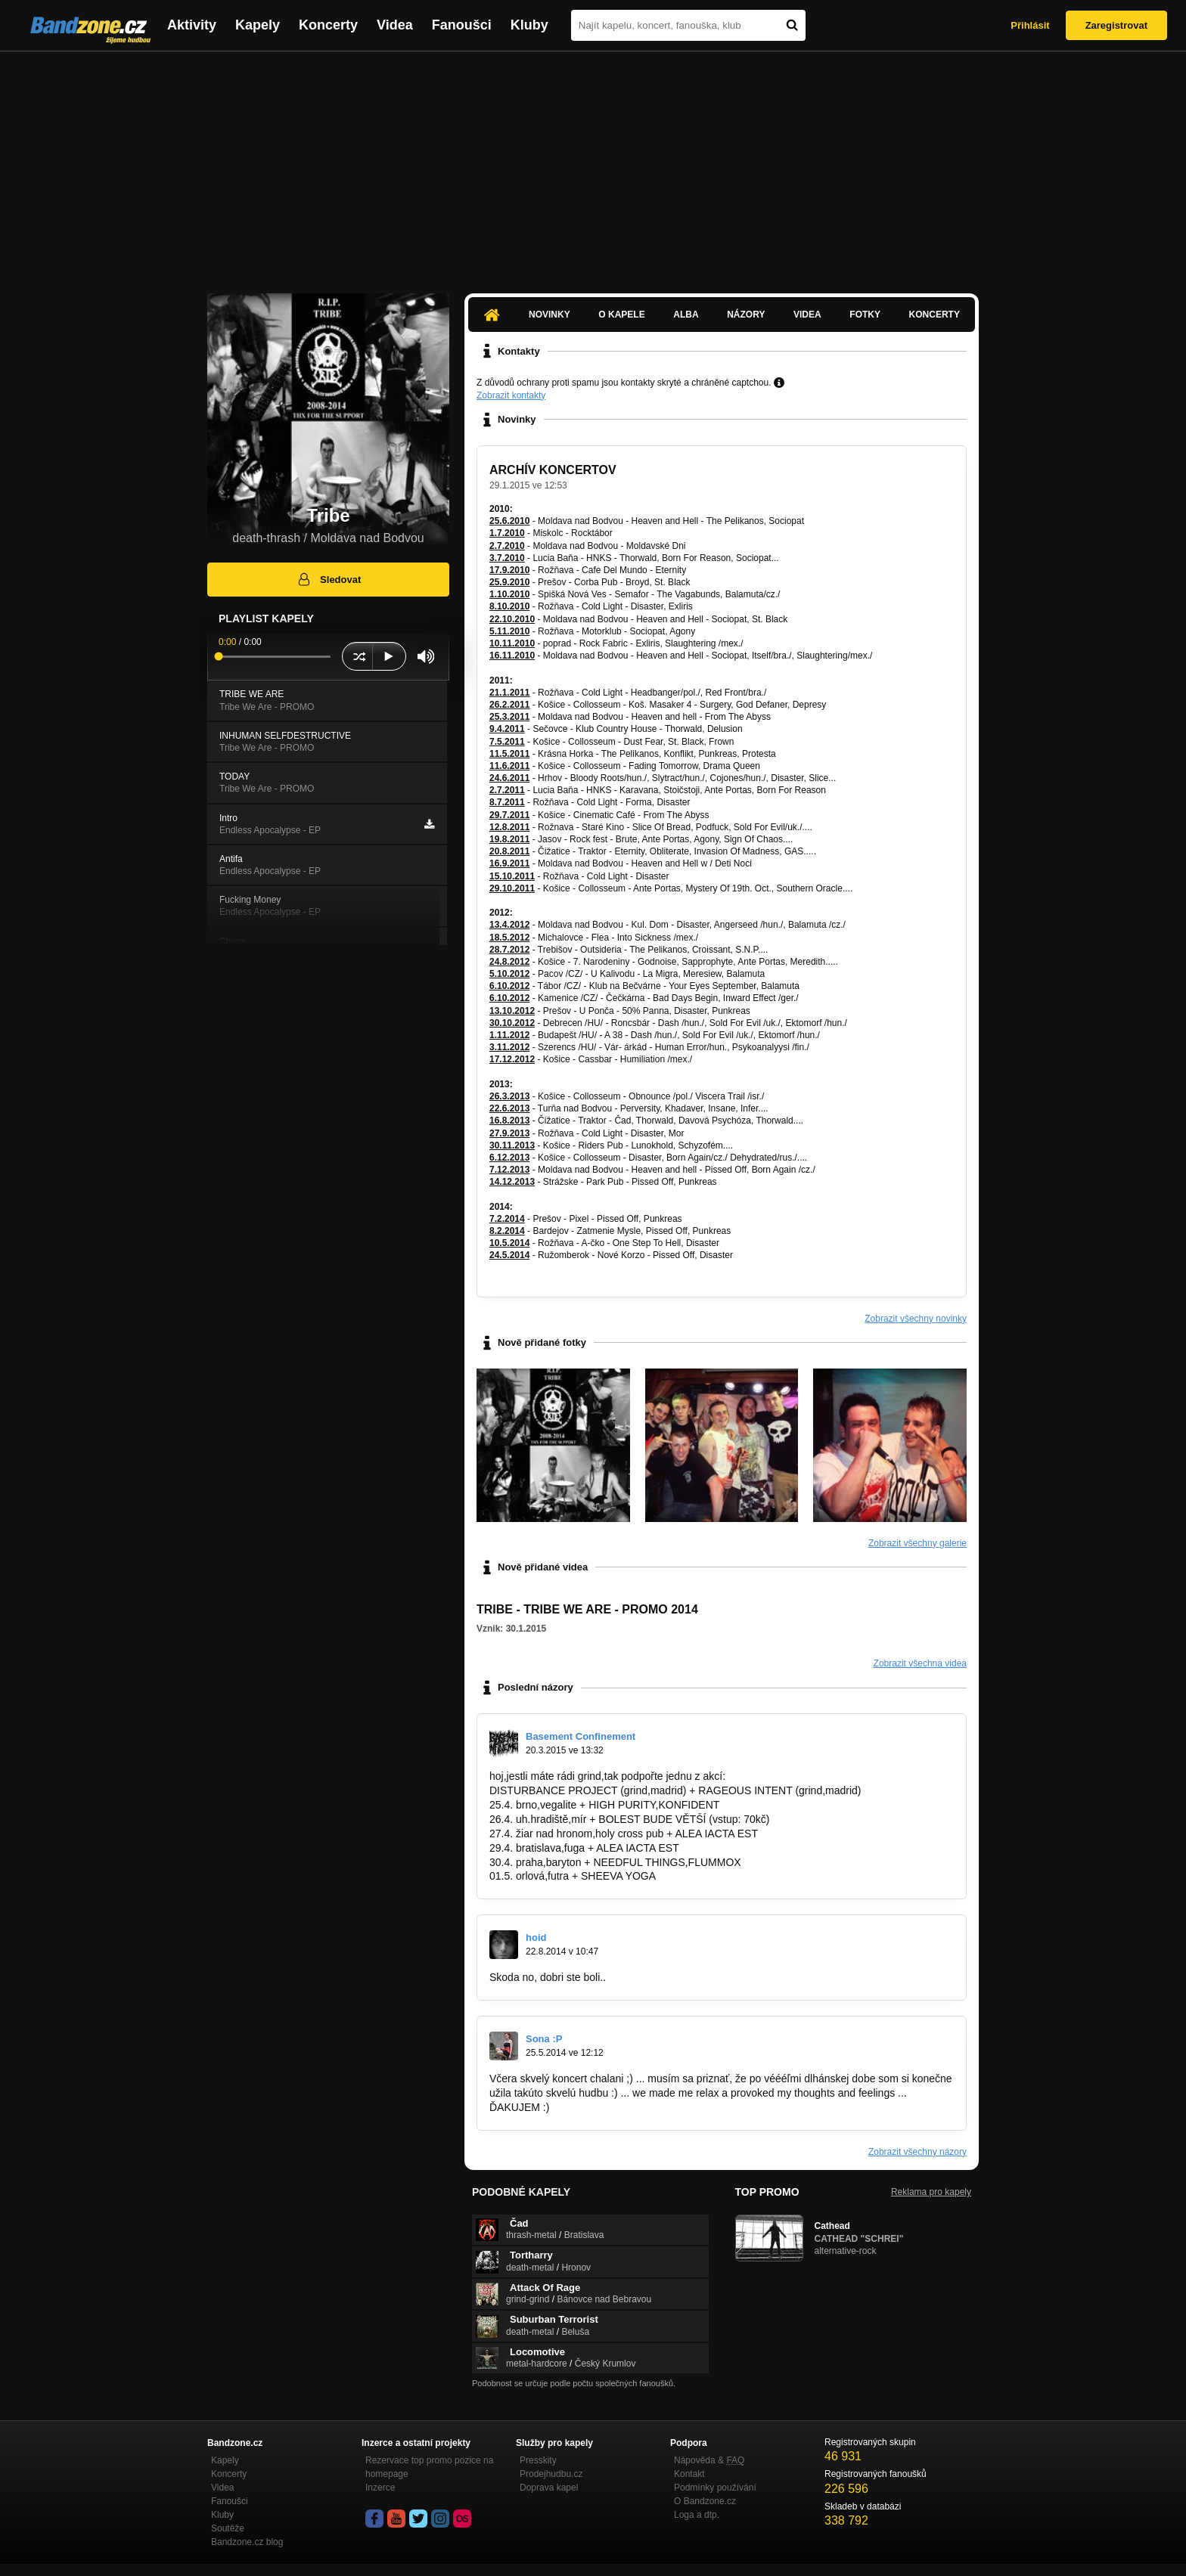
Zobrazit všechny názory (917, 2152)
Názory (746, 314)
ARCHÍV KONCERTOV (552, 469)
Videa (395, 25)
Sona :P (544, 2038)
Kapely (257, 25)
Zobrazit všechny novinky (916, 1318)
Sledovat (329, 579)
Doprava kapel (549, 2487)
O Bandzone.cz (705, 2501)
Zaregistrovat (1116, 25)
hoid (536, 1937)
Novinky (549, 314)
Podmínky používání (715, 2487)
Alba (685, 314)
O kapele (621, 314)
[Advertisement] (593, 165)
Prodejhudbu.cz (551, 2474)
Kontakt (689, 2474)
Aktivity (191, 25)
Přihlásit (1030, 25)
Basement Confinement (580, 1736)
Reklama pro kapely (931, 2192)
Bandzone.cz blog (247, 2542)
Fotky (864, 314)
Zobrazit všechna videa (920, 1663)
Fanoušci (462, 25)
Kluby (529, 25)
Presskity (538, 2460)
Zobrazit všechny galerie (917, 1543)
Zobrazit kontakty (511, 395)
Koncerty (328, 25)
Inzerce (380, 2487)
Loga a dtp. (696, 2514)
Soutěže (227, 2528)
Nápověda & (709, 2460)
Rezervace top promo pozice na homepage (429, 2467)
